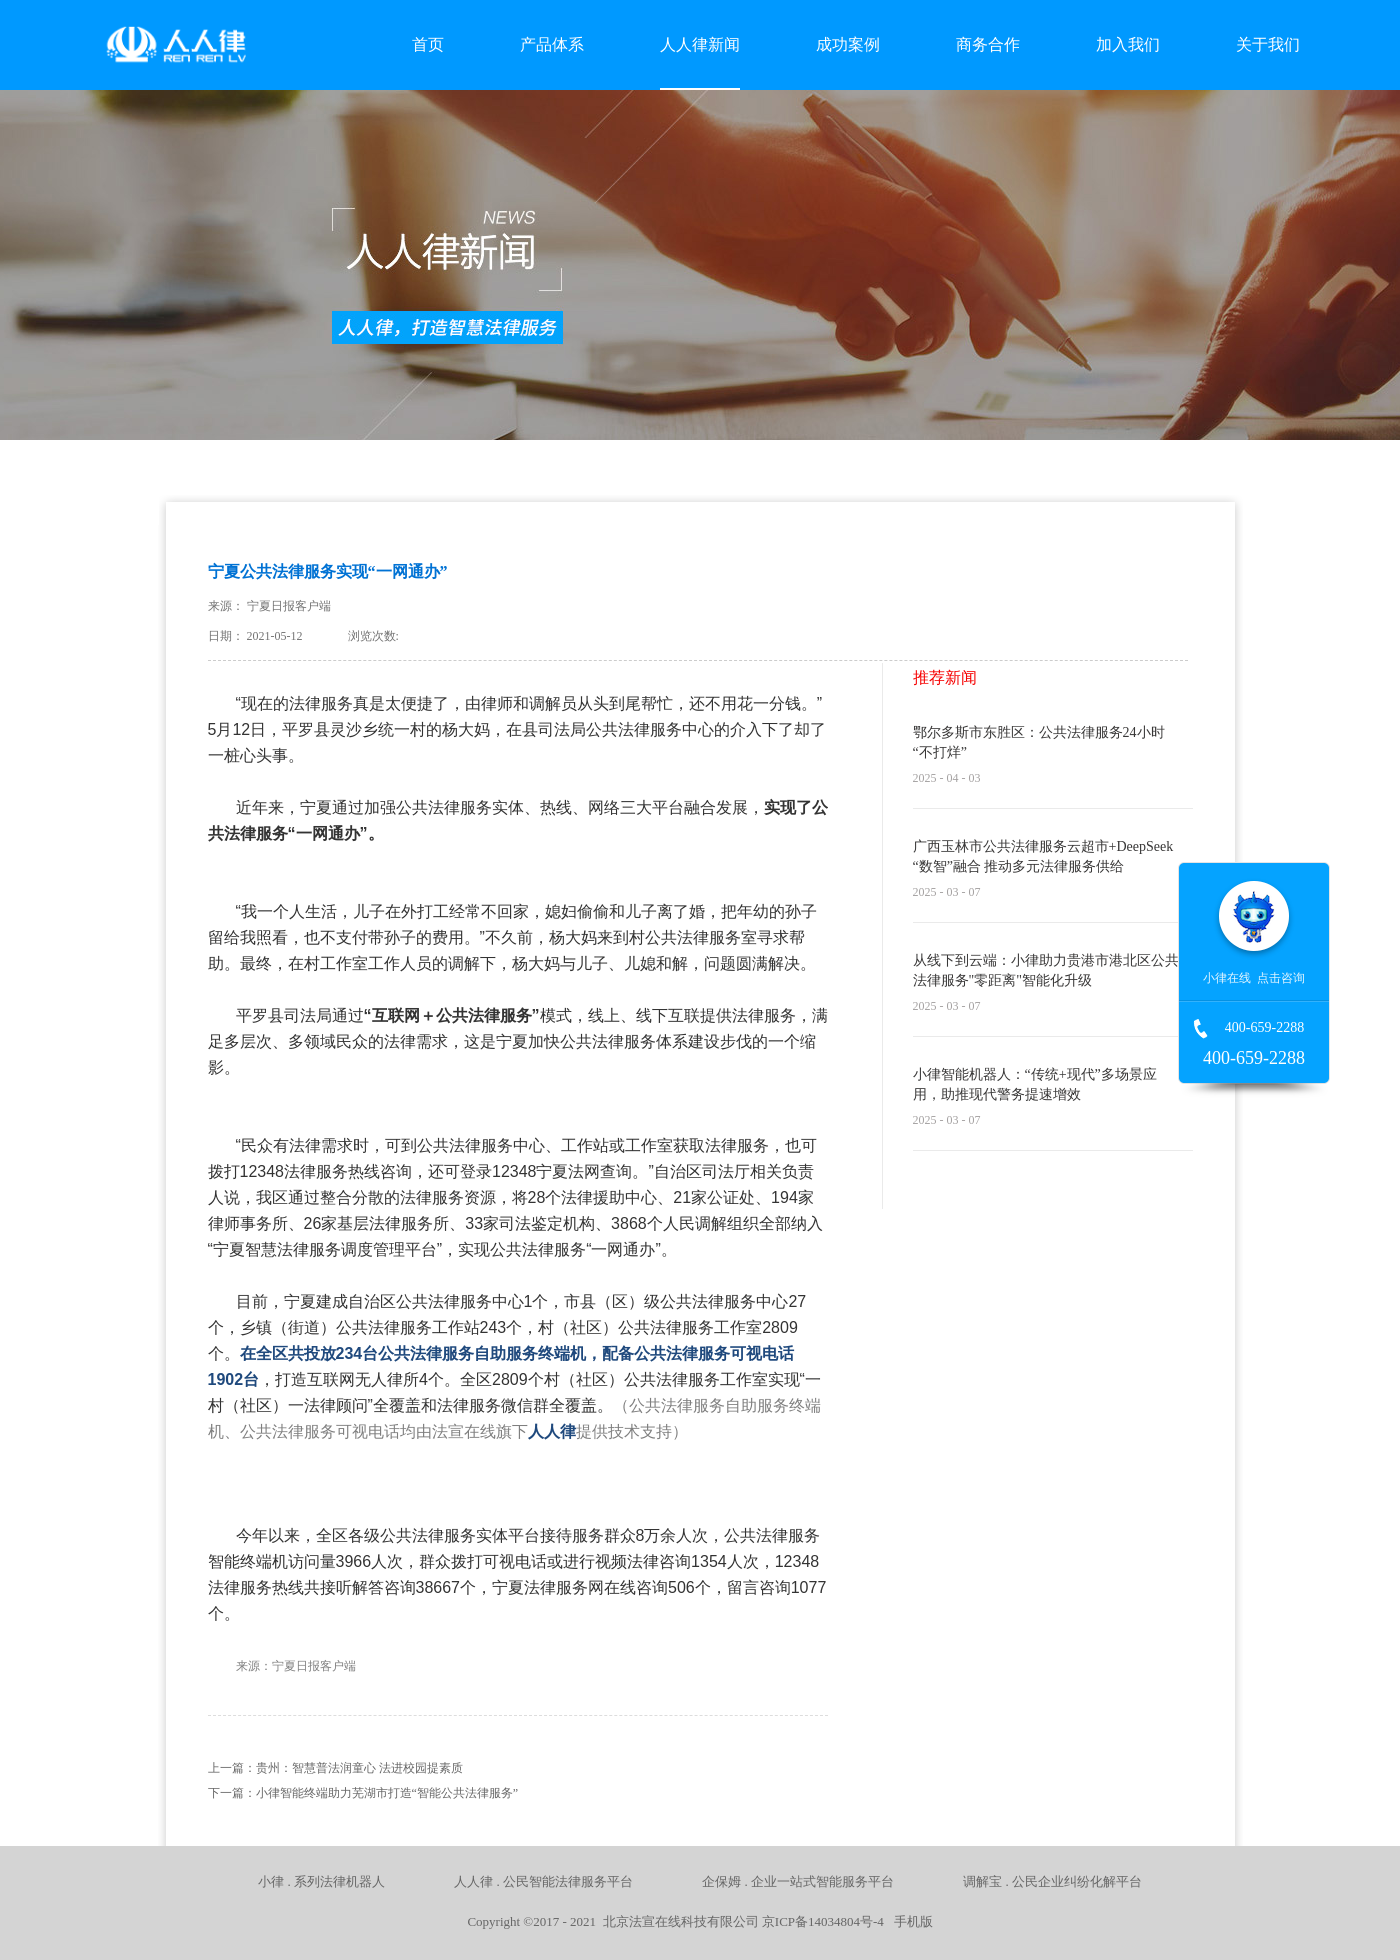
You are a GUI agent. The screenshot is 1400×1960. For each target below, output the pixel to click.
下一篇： (363, 1793)
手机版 (910, 1921)
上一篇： (335, 1768)
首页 (428, 44)
